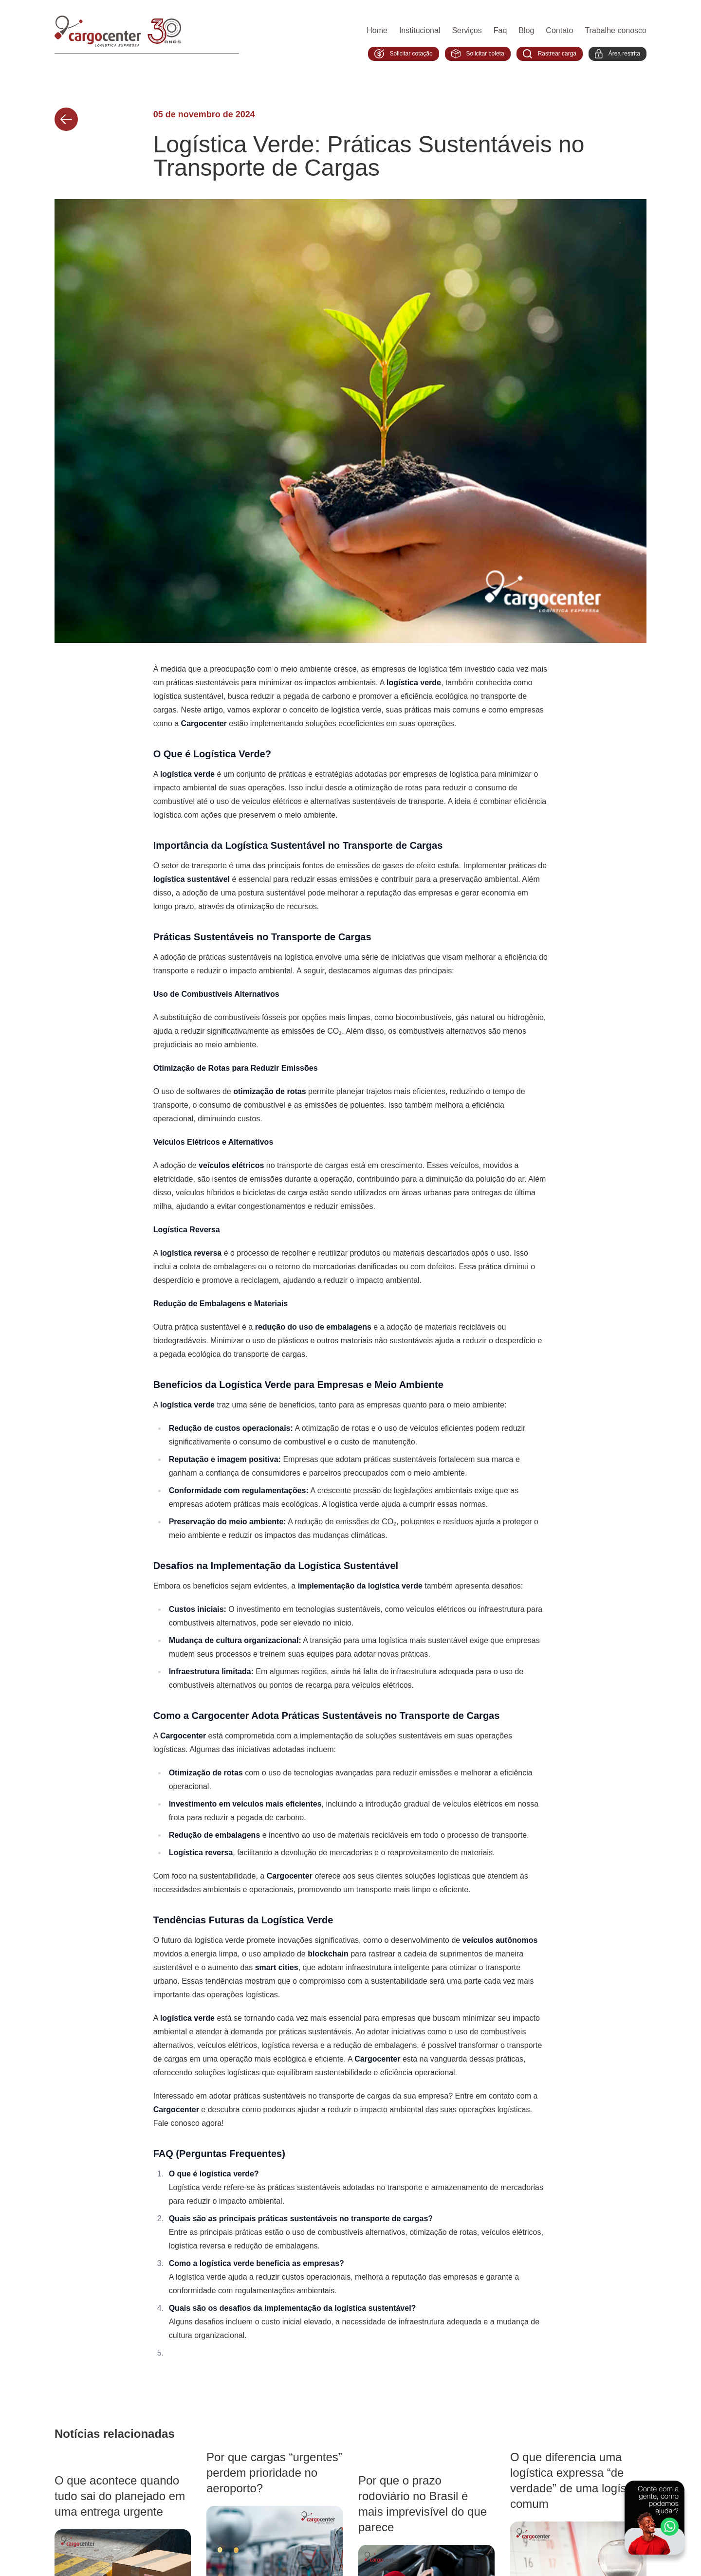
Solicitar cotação (403, 53)
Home (377, 30)
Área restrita (617, 53)
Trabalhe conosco (615, 30)
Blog (526, 30)
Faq (500, 30)
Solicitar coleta (477, 53)
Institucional (420, 30)
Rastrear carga (549, 53)
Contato (559, 30)
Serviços (466, 30)
